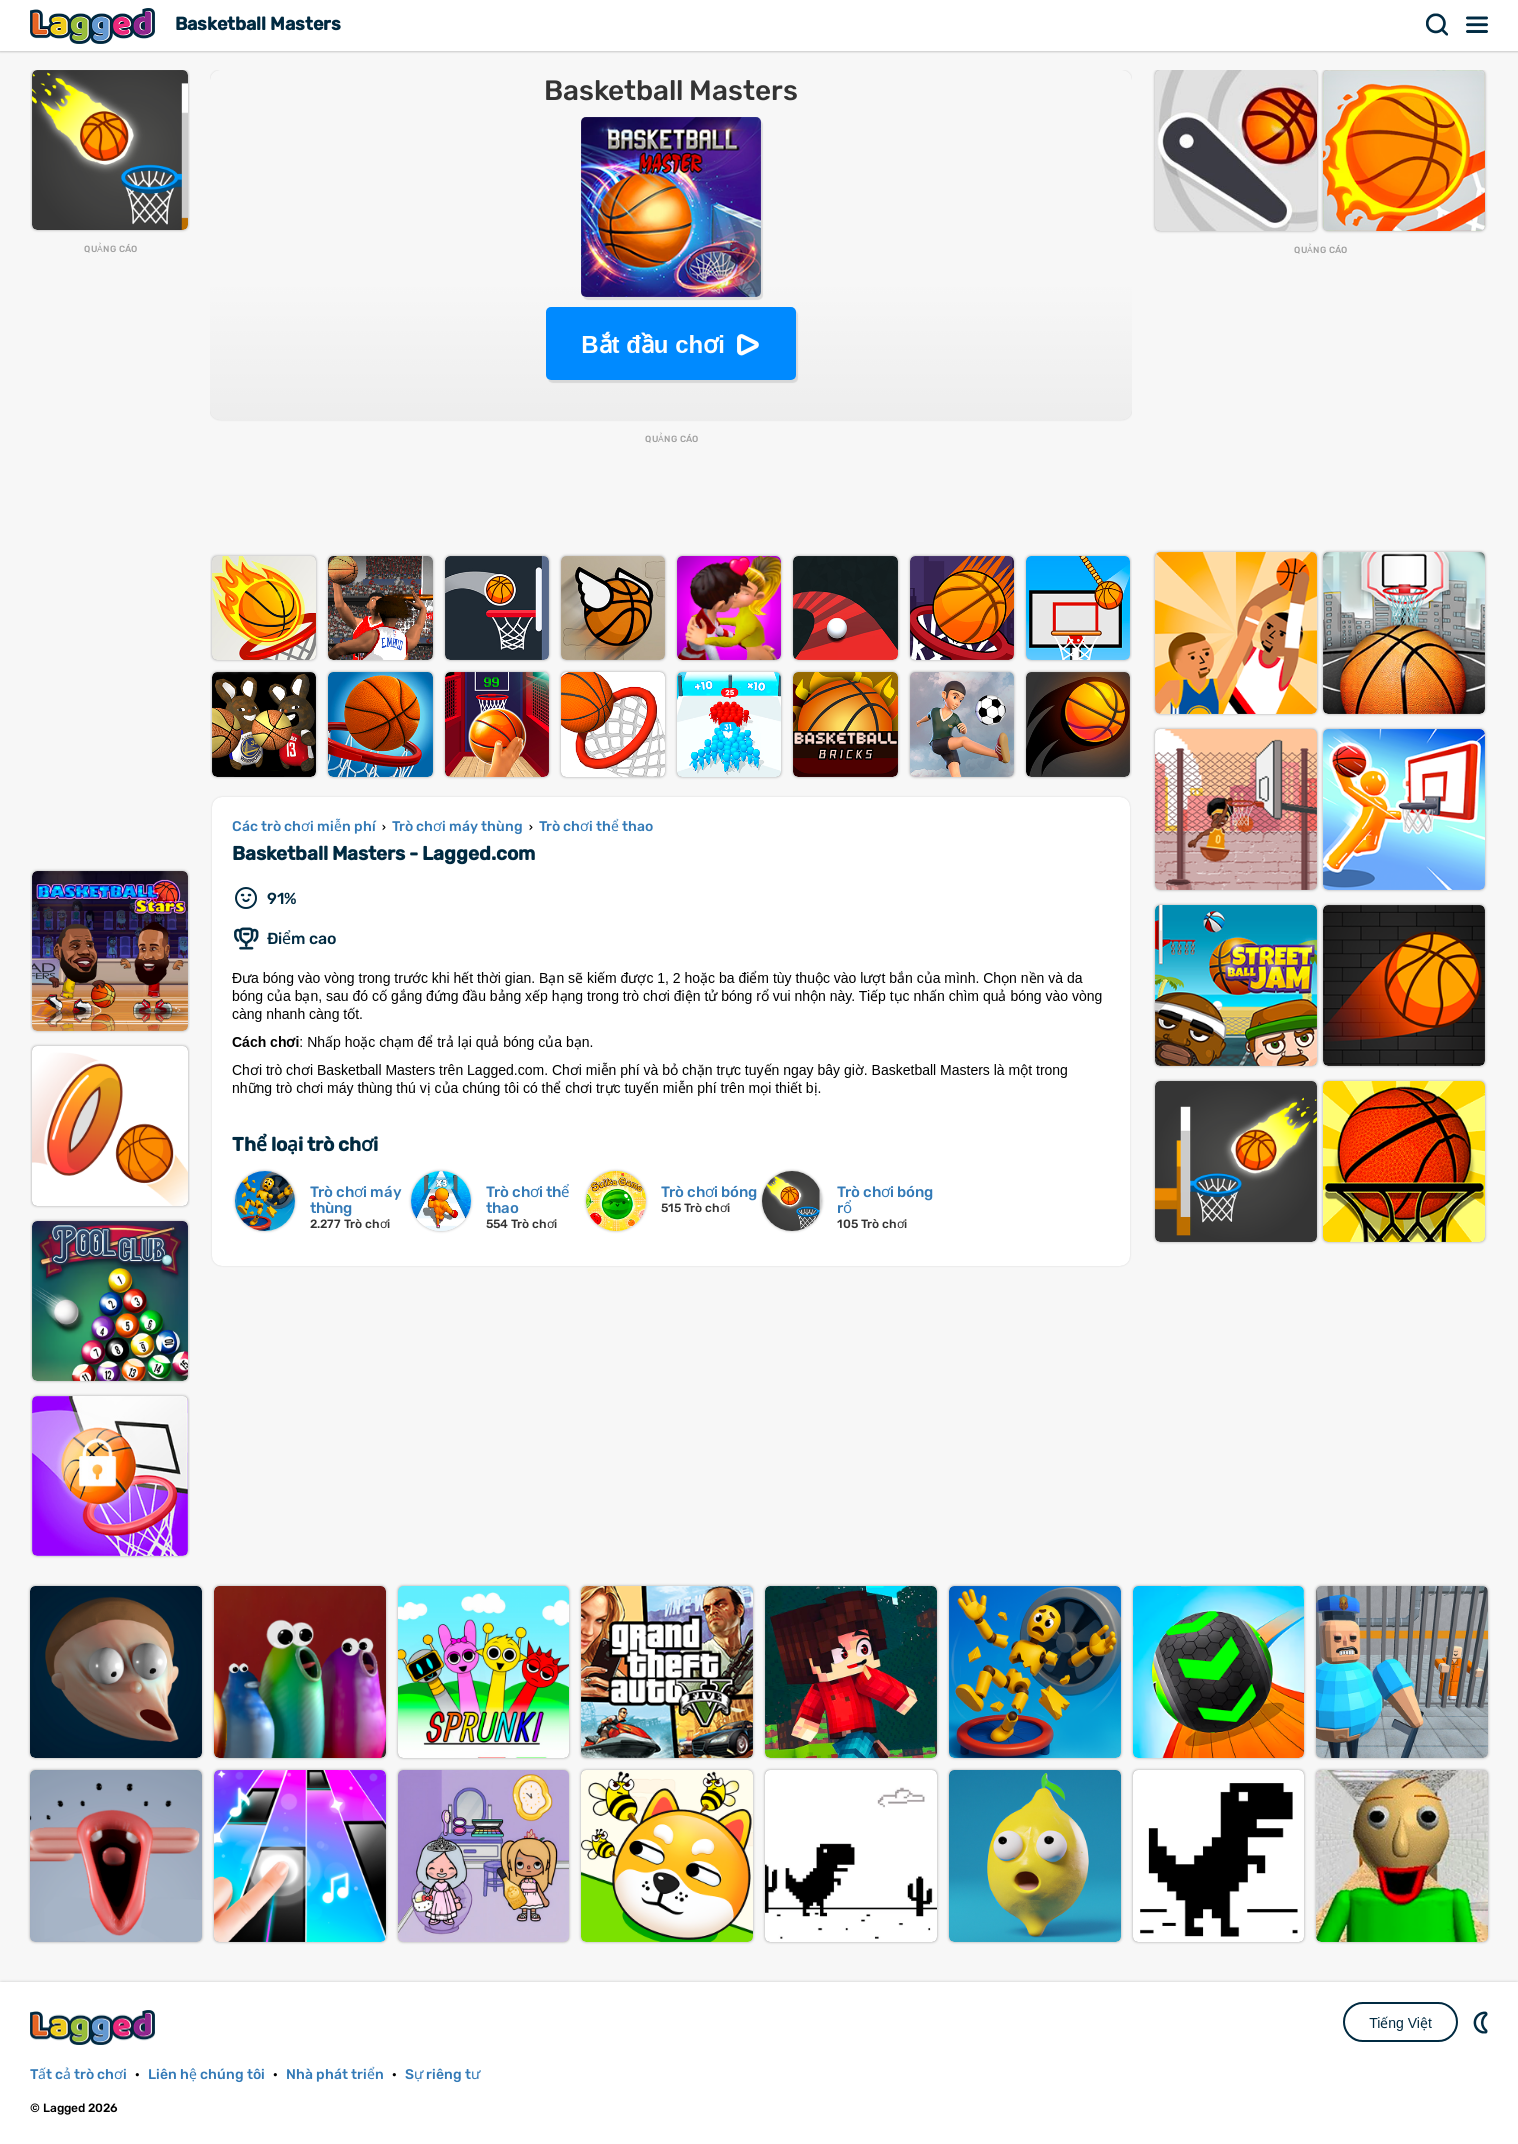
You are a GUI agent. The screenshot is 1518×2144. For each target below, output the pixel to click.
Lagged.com (95, 2027)
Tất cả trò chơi (78, 2074)
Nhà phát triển (335, 2074)
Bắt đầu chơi (653, 344)
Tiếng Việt (1400, 2023)
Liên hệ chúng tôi (206, 2074)
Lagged (95, 25)
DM (1483, 2022)
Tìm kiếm (1438, 25)
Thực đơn (1478, 25)
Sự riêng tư (442, 2074)
